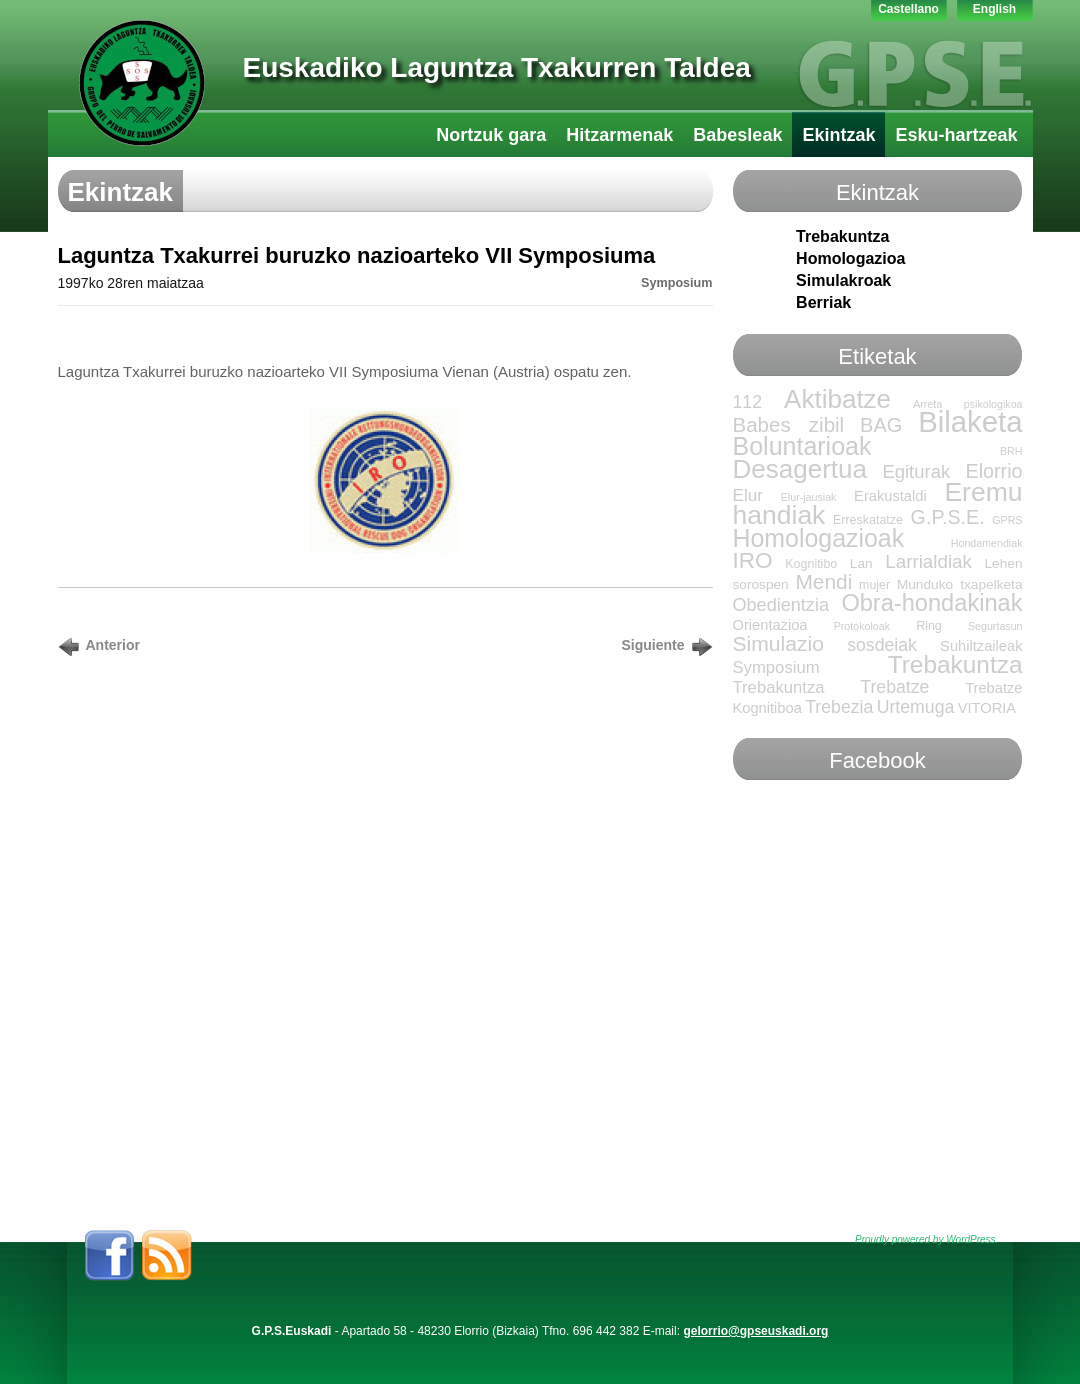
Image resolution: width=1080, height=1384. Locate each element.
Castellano (908, 9)
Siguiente (652, 645)
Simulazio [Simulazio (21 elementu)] (778, 643)
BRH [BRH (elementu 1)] (1011, 451)
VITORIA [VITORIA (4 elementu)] (987, 708)
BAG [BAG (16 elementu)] (881, 425)
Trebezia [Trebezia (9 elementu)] (839, 707)
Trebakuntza (842, 236)
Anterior (113, 645)
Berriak (823, 302)
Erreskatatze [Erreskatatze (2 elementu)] (868, 520)
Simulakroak (843, 280)
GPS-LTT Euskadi (142, 83)
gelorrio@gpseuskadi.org (755, 1331)
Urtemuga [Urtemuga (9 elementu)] (916, 707)
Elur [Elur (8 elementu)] (748, 495)
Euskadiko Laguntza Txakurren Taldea (497, 67)
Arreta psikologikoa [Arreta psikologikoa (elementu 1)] (967, 404)
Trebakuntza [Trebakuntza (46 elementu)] (955, 664)
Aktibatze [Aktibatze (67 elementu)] (837, 399)
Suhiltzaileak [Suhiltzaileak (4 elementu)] (981, 646)
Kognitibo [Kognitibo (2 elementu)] (811, 564)
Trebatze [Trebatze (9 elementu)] (894, 687)
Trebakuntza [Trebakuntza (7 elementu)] (779, 687)
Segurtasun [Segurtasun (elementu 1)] (995, 626)
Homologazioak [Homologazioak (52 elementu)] (819, 538)
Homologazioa (850, 258)
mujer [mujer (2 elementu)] (874, 585)
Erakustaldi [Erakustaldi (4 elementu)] (890, 496)
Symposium (676, 283)
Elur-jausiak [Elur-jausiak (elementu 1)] (809, 497)
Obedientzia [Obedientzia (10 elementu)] (781, 605)
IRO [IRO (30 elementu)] (753, 560)
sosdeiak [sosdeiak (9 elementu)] (882, 645)
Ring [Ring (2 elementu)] (929, 626)
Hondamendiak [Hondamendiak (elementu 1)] (987, 543)
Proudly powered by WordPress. (926, 1239)
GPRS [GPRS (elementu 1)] (1007, 520)
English (994, 9)
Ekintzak (838, 135)
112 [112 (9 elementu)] (748, 402)
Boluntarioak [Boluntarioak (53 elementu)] (802, 446)
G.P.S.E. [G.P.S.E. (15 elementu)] (948, 517)
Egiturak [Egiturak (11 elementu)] (916, 471)
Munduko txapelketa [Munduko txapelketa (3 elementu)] (960, 584)
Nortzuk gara (491, 135)
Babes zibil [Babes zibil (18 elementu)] (789, 424)
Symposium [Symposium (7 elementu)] (776, 667)
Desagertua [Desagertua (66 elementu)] (800, 469)
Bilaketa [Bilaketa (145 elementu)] (970, 421)
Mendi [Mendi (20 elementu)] (823, 581)
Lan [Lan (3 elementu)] (861, 563)
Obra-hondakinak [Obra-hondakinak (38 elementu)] (931, 603)
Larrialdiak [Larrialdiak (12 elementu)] (928, 561)
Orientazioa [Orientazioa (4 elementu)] (770, 625)
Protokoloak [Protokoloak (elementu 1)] (862, 626)
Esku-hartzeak (956, 135)
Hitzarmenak (619, 135)
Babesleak (737, 135)
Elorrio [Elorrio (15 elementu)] (994, 471)
